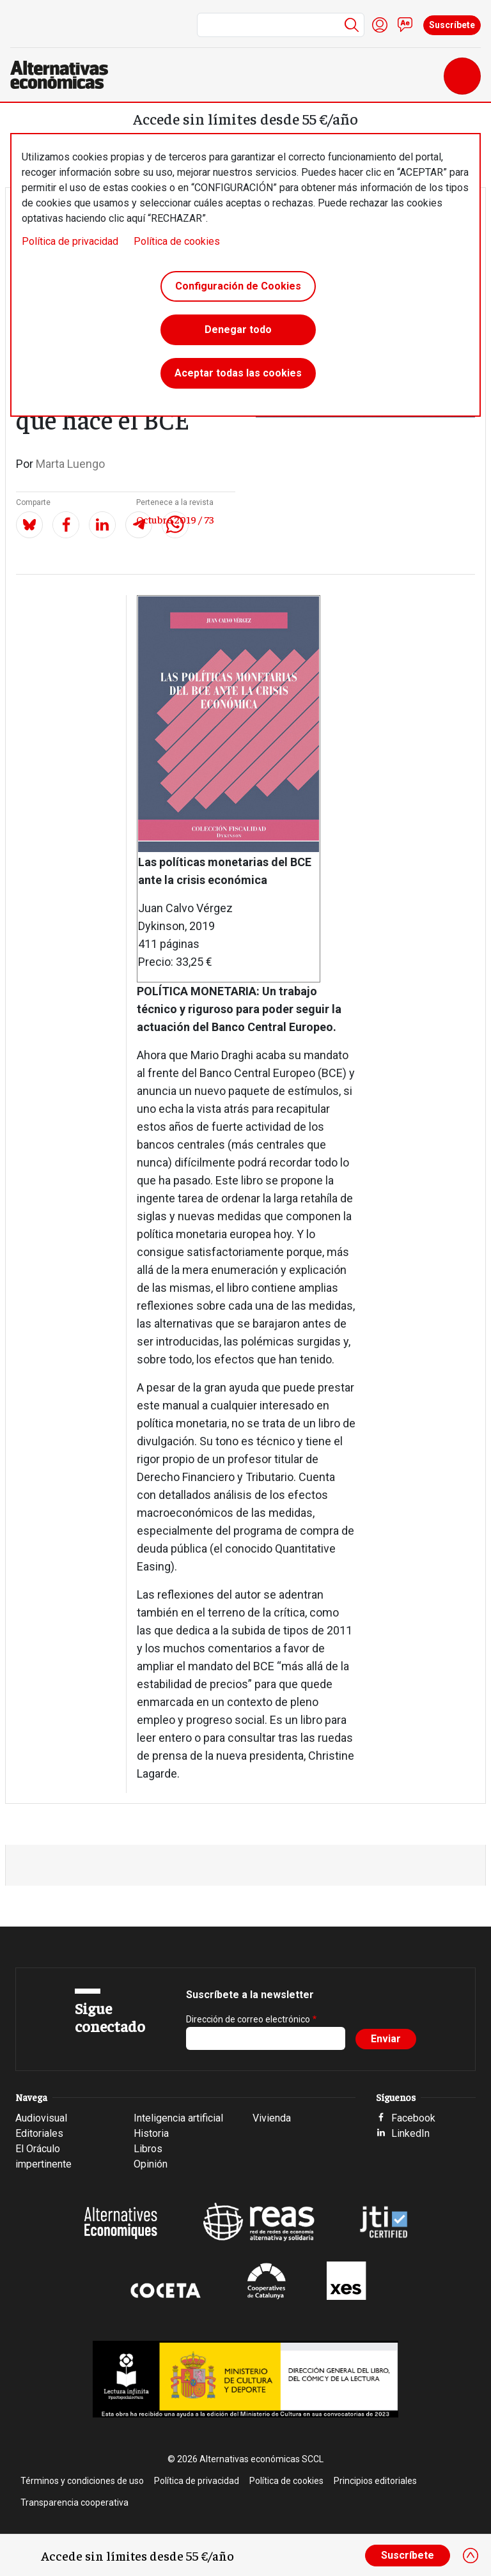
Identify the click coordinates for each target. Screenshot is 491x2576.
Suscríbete (452, 25)
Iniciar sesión (379, 25)
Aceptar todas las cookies (238, 373)
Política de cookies (177, 241)
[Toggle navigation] (462, 76)
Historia (151, 2133)
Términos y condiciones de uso (82, 2481)
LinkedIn (410, 2133)
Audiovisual (41, 2118)
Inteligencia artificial (178, 2118)
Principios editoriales (375, 2481)
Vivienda (272, 2118)
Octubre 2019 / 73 (175, 519)
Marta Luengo (70, 463)
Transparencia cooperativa (74, 2502)
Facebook (413, 2118)
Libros (148, 2149)
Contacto (405, 25)
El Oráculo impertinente (43, 2156)
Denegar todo (238, 329)
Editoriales (39, 2133)
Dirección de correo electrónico (248, 2019)
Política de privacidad (70, 241)
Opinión (151, 2164)
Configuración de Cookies (238, 286)
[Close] (470, 2555)
